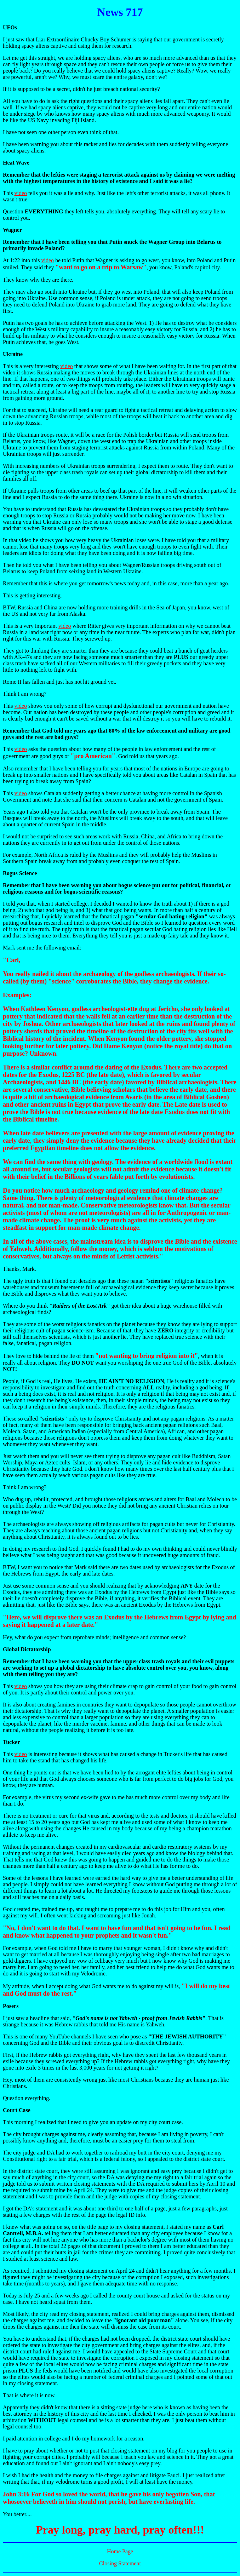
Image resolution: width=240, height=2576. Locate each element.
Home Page (120, 2551)
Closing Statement (120, 2563)
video (20, 193)
